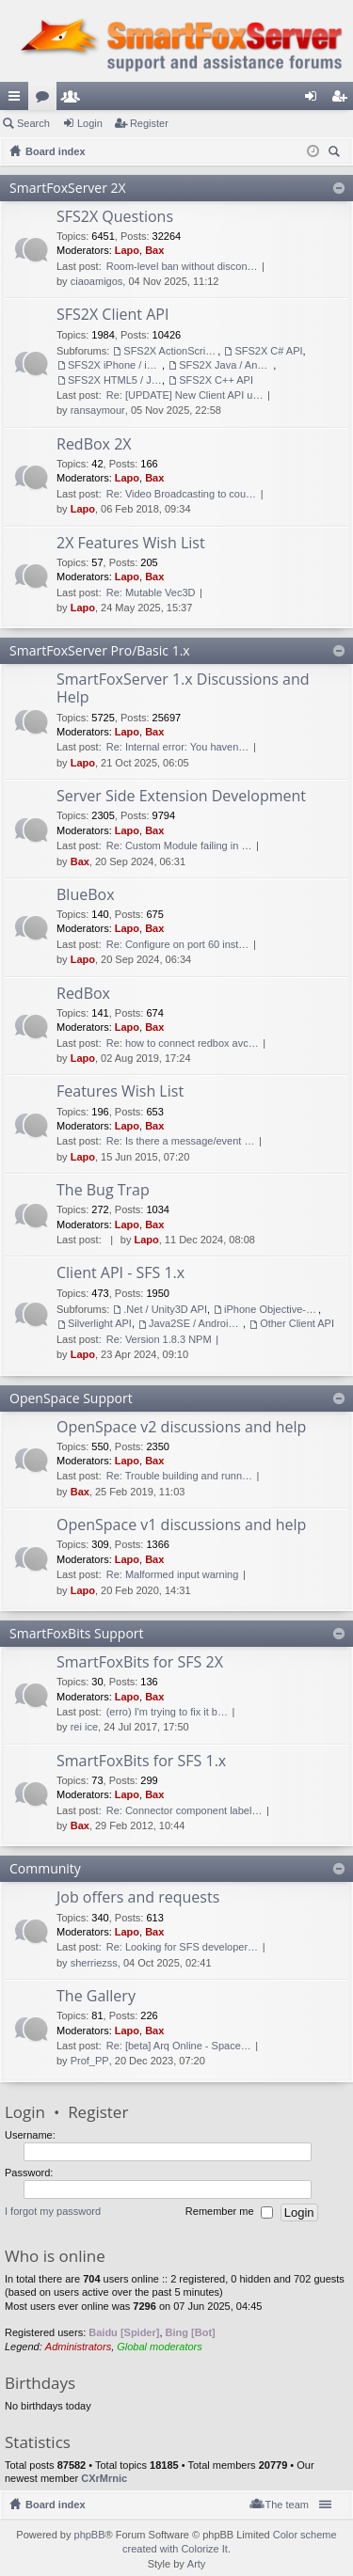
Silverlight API (100, 1323)
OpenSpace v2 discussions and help (181, 1427)
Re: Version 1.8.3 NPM (159, 1339)
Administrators (78, 2346)
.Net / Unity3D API (165, 1309)
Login (90, 123)
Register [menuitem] (343, 99)
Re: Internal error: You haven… (177, 746)
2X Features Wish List (130, 543)
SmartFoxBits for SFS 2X (139, 1662)
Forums (46, 99)
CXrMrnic (104, 2478)
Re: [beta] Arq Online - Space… (178, 2045)
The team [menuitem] (287, 2504)
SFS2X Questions (114, 217)
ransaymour (98, 410)
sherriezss (94, 1962)
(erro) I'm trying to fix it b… (167, 1711)
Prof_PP (90, 2060)
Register (149, 123)
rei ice (84, 1726)
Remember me (229, 2213)
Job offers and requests (137, 1898)
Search (33, 123)
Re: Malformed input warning (172, 1574)
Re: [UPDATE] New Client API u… (185, 395)
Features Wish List (120, 1092)
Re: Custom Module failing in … (179, 845)
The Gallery (96, 1996)
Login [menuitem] (315, 99)
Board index (55, 2504)
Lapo (127, 250)
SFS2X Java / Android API (226, 365)
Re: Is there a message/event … (180, 1140)
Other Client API (297, 1323)
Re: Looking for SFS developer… (182, 1946)
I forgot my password (53, 2212)
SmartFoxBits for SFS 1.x (141, 1761)
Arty (196, 2563)
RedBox (83, 994)
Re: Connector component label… (184, 1810)
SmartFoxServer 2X (67, 188)
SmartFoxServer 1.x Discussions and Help (183, 689)
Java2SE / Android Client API (196, 1323)
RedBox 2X (94, 444)
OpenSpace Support (71, 1398)
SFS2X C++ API (216, 380)
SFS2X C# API (268, 350)
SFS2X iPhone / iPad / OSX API (115, 365)
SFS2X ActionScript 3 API (170, 350)
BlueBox (85, 895)
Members (74, 99)
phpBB (89, 2534)
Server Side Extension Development (181, 796)
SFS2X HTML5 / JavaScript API (115, 380)
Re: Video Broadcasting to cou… (181, 493)
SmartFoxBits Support (76, 1633)
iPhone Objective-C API (271, 1309)
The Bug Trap (103, 1190)
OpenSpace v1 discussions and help (181, 1525)
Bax (154, 250)
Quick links (18, 99)
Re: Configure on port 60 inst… (177, 944)
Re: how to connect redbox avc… (182, 1043)
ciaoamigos (97, 281)
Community (45, 1868)
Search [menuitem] (336, 154)
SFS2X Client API (112, 315)
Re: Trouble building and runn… (179, 1475)
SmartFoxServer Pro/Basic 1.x (99, 650)
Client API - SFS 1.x (120, 1273)
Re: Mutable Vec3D (151, 592)
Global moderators (159, 2346)
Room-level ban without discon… (182, 266)
